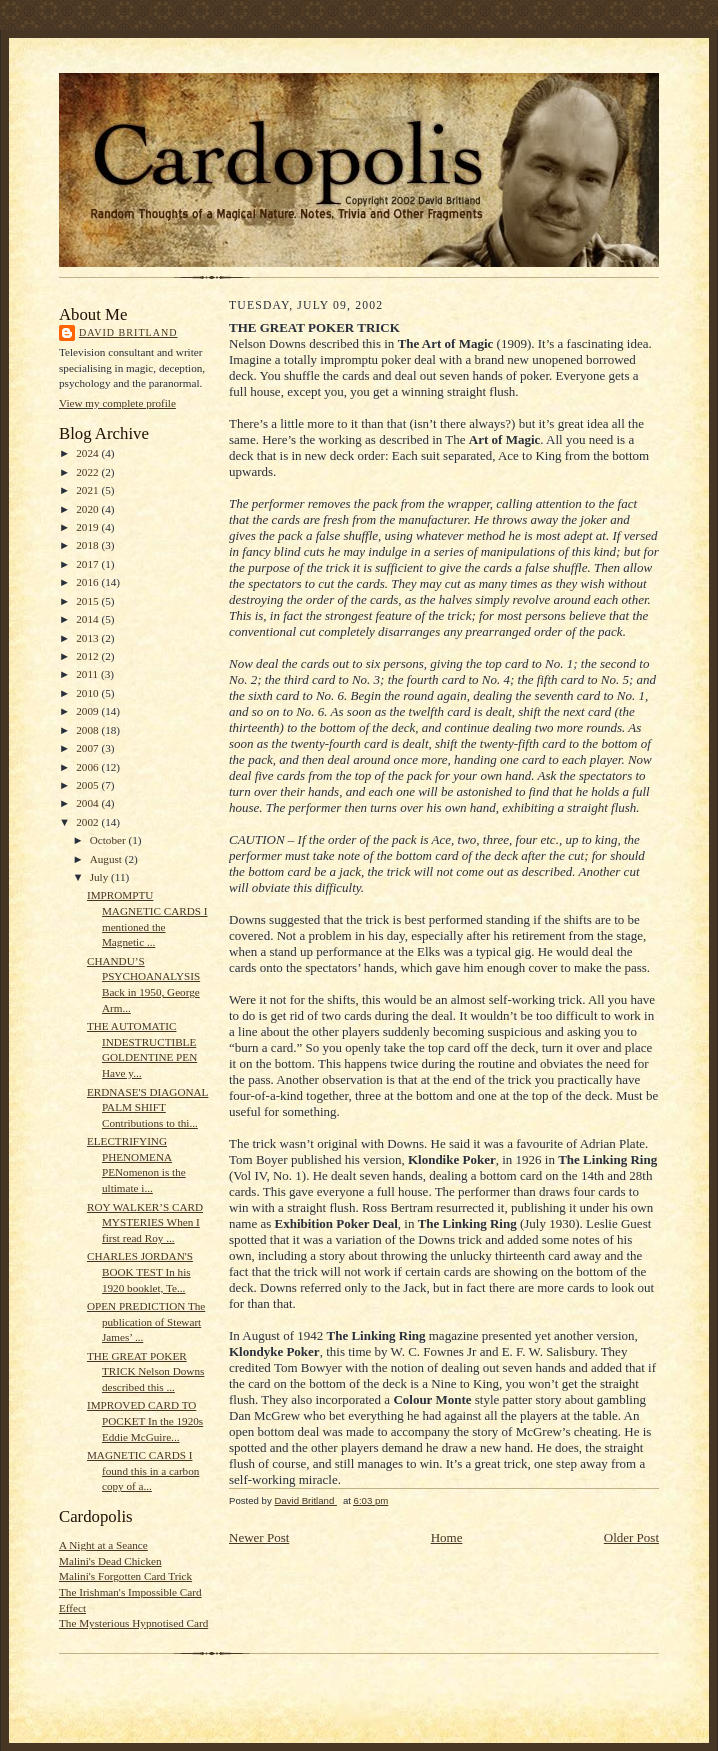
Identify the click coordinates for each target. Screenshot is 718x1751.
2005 (88, 785)
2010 (88, 693)
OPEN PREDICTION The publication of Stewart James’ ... (146, 1321)
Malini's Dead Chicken (110, 1561)
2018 (88, 545)
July (100, 877)
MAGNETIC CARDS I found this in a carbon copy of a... (143, 1470)
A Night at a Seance (103, 1545)
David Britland (128, 332)
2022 (88, 472)
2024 (88, 453)
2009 (88, 711)
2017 (88, 564)
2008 (88, 730)
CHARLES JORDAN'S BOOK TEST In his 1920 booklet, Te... (140, 1271)
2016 (88, 582)
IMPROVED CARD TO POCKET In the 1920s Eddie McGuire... (145, 1420)
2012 (88, 656)
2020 (88, 509)
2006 (88, 767)
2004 (88, 803)
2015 (88, 601)
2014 (88, 619)
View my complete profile (117, 403)
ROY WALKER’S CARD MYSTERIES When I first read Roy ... (145, 1222)
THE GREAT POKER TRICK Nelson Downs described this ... (145, 1371)
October (109, 840)
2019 (88, 527)
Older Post (631, 1537)
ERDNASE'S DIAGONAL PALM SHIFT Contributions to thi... (148, 1107)
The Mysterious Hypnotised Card (133, 1623)
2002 (88, 822)
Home (447, 1537)
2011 (88, 674)
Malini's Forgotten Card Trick (125, 1576)
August (107, 859)
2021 (88, 490)
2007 (88, 748)
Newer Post (259, 1537)
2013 (88, 638)
